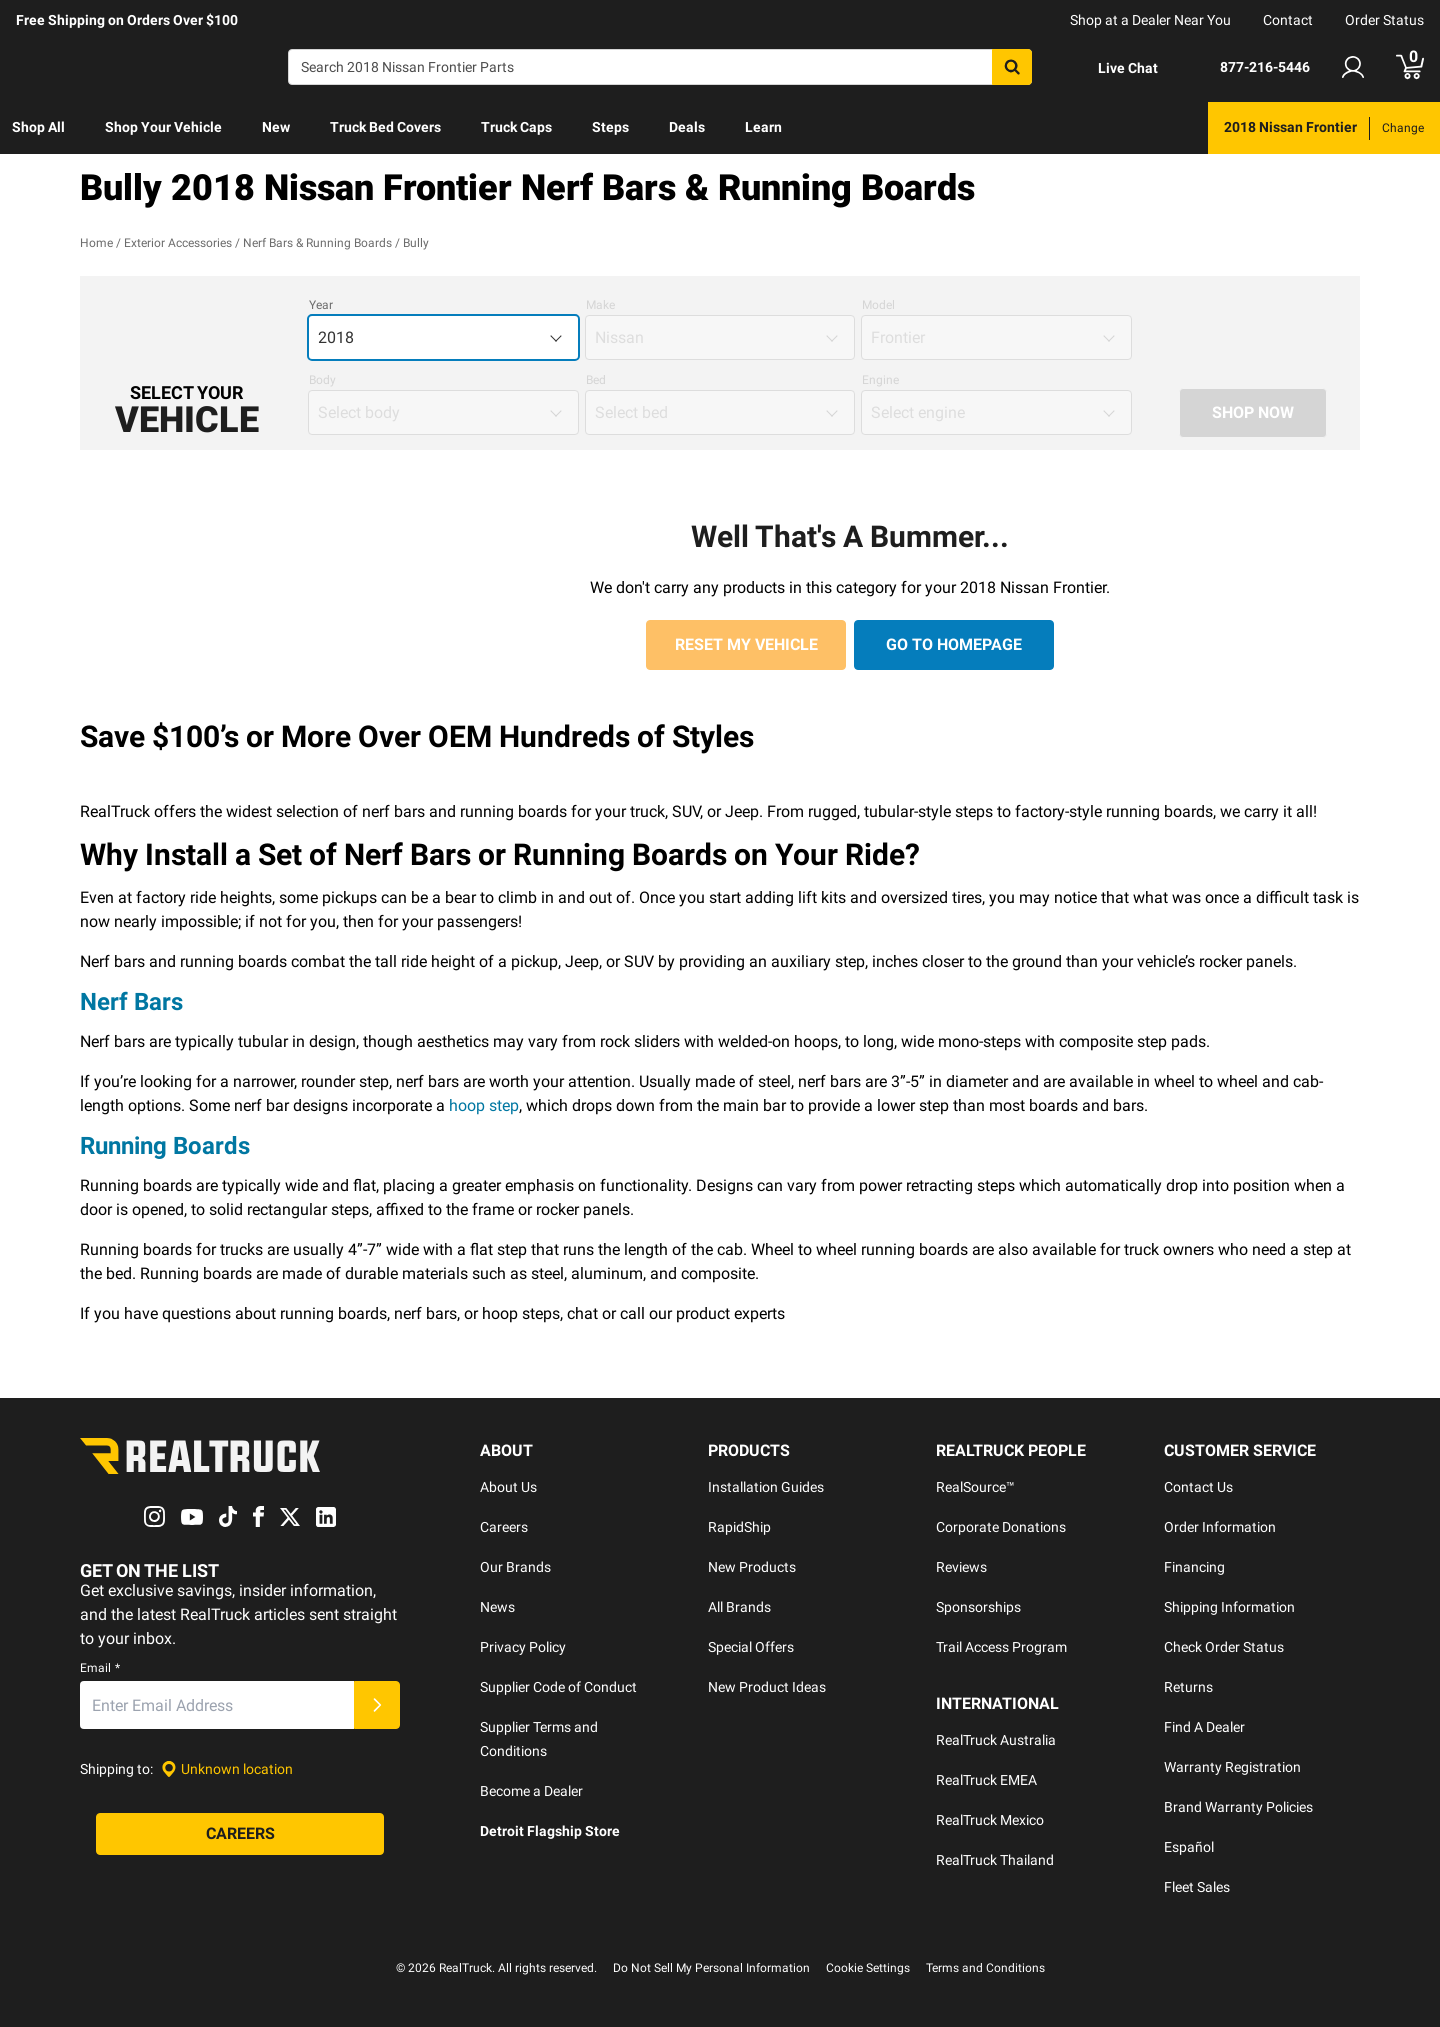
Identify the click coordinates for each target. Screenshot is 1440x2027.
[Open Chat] (1111, 68)
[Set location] (227, 1769)
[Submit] (377, 1706)
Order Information (1220, 1527)
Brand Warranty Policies (1238, 1807)
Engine (880, 380)
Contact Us (1198, 1487)
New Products (752, 1567)
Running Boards (165, 1146)
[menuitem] (38, 128)
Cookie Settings (868, 1968)
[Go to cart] (1410, 67)
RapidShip (739, 1527)
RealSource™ (975, 1487)
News (497, 1607)
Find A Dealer (1204, 1727)
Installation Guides (766, 1487)
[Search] (660, 67)
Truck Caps (516, 127)
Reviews (961, 1567)
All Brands (739, 1607)
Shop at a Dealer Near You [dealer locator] (1150, 20)
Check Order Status (1224, 1647)
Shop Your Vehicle (163, 127)
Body (322, 380)
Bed (596, 380)
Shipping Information (1229, 1607)
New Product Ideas (767, 1687)
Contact (1288, 20)
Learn (763, 127)
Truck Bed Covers (385, 127)
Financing (1194, 1567)
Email (100, 1669)
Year (321, 305)
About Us (508, 1487)
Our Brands (515, 1567)
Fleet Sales (1197, 1887)
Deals (687, 127)
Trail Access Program (1001, 1647)
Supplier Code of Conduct (558, 1687)
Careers (504, 1527)
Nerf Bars (131, 1002)
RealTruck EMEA (986, 1780)
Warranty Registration (1232, 1767)
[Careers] (240, 1835)
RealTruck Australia (996, 1740)
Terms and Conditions (985, 1968)
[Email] (217, 1706)
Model (878, 305)
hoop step (484, 1105)
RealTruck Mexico (990, 1820)
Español (1189, 1847)
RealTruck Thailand (995, 1860)
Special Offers (751, 1647)
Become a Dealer (531, 1791)
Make (600, 305)
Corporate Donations (1001, 1527)
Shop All (38, 127)
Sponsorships (978, 1607)
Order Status (1384, 20)
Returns (1188, 1687)
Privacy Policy (523, 1647)
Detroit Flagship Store (550, 1831)
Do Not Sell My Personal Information (711, 1968)
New (276, 127)
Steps (610, 127)
